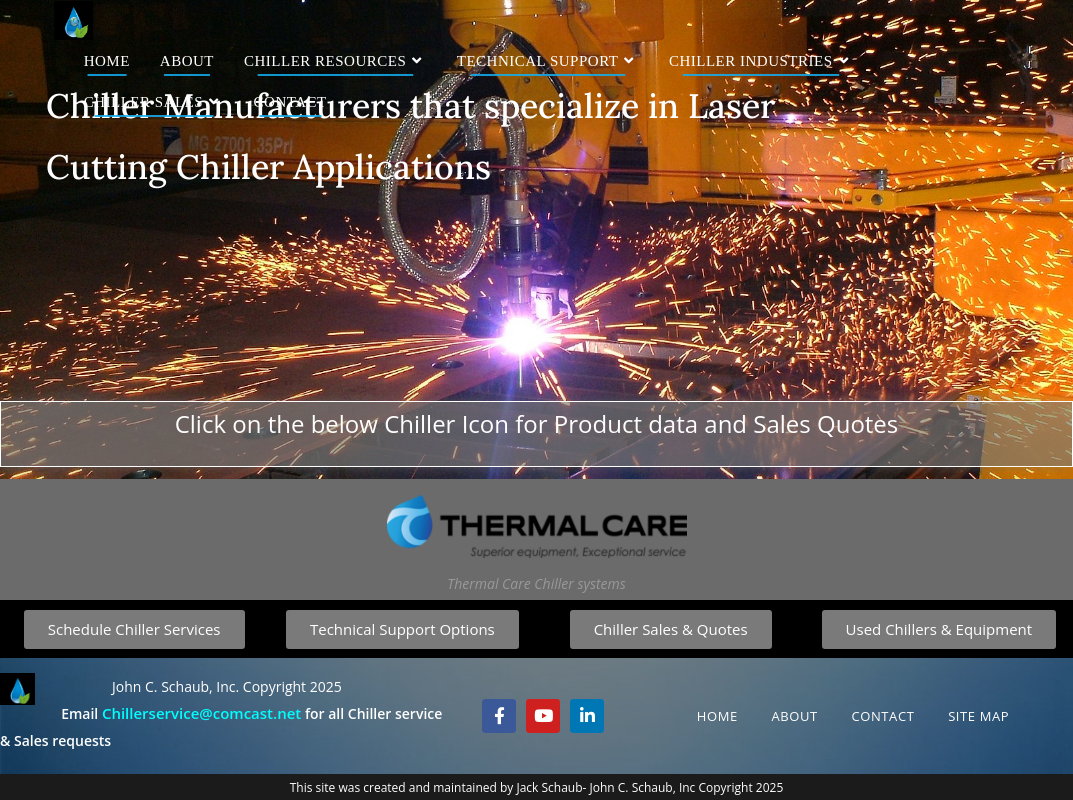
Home (717, 716)
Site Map (978, 716)
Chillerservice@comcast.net (201, 713)
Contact (882, 716)
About (794, 716)
